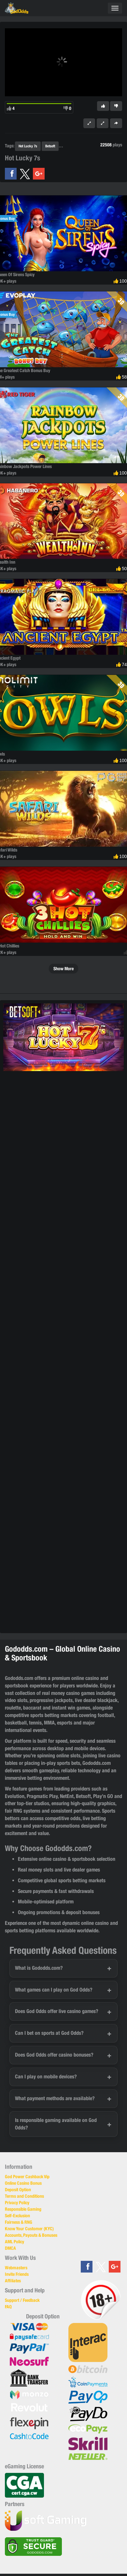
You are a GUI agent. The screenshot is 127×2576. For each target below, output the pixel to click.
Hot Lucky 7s (28, 146)
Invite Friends (17, 2274)
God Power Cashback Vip (27, 2176)
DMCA (10, 2248)
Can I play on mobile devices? (46, 2076)
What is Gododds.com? (39, 1968)
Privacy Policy (17, 2202)
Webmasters (16, 2267)
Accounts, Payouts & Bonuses (31, 2235)
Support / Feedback (22, 2300)
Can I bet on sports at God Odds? (49, 2033)
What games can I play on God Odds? (53, 1990)
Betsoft (50, 146)
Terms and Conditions (24, 2196)
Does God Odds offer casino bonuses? (54, 2055)
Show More (63, 968)
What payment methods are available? (55, 2098)
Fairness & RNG (18, 2222)
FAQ (8, 2306)
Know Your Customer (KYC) (29, 2228)
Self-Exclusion (17, 2215)
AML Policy (14, 2241)
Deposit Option (18, 2189)
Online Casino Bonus (23, 2183)
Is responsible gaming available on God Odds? (56, 2124)
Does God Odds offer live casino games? (56, 2011)
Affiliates (13, 2280)
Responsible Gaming (23, 2209)
